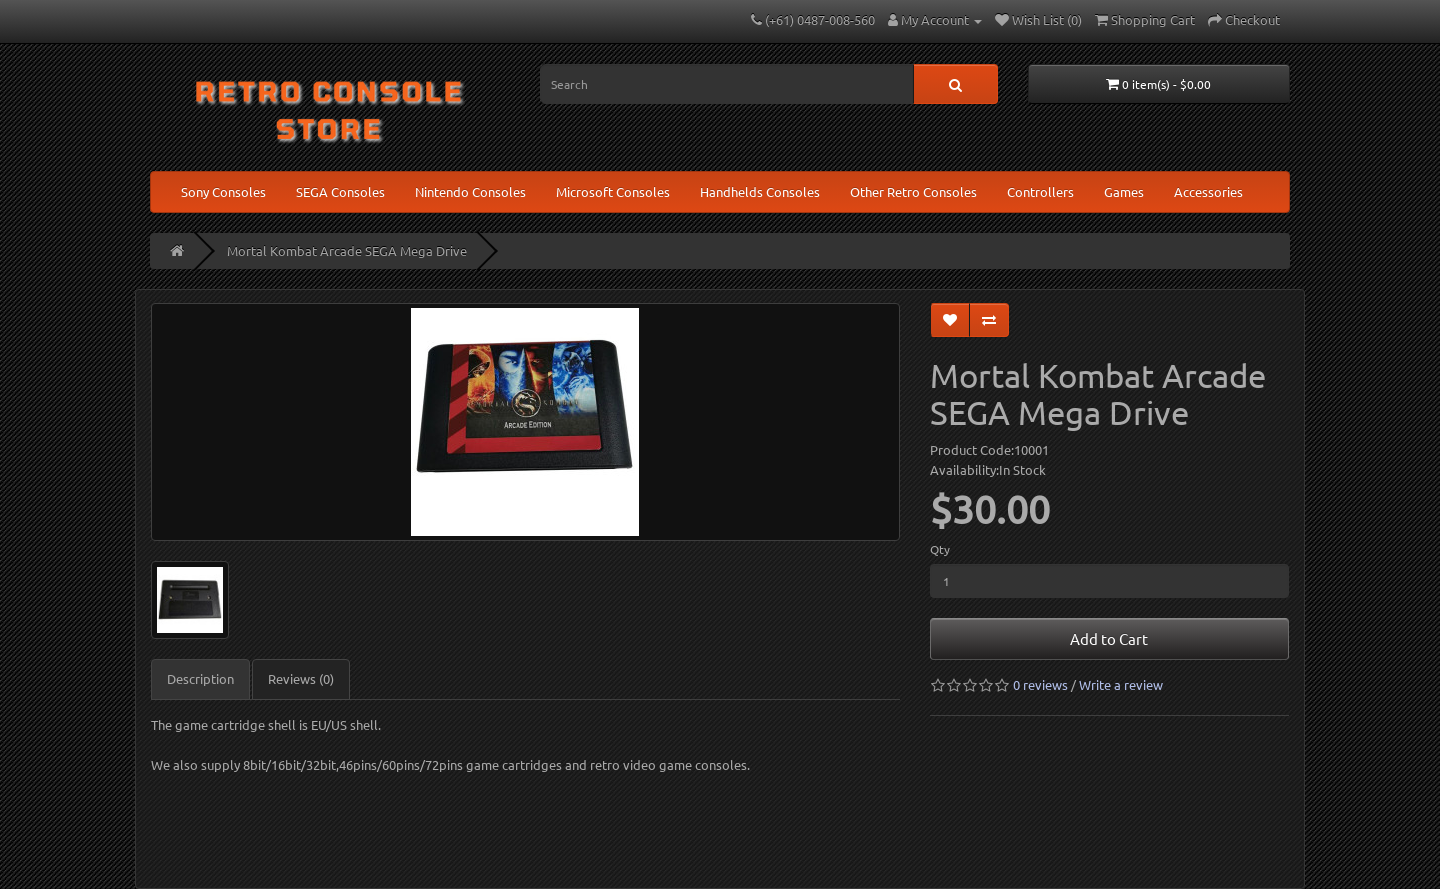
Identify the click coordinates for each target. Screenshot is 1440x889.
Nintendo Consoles (470, 191)
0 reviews (1040, 684)
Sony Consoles (223, 191)
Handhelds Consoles (760, 191)
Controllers (1040, 191)
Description (200, 678)
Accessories (1208, 191)
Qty (940, 549)
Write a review (1121, 684)
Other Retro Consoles (913, 191)
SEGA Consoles (340, 191)
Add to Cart (1109, 638)
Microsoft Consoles (613, 191)
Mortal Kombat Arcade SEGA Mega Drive (347, 250)
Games (1124, 191)
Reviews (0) (301, 678)
